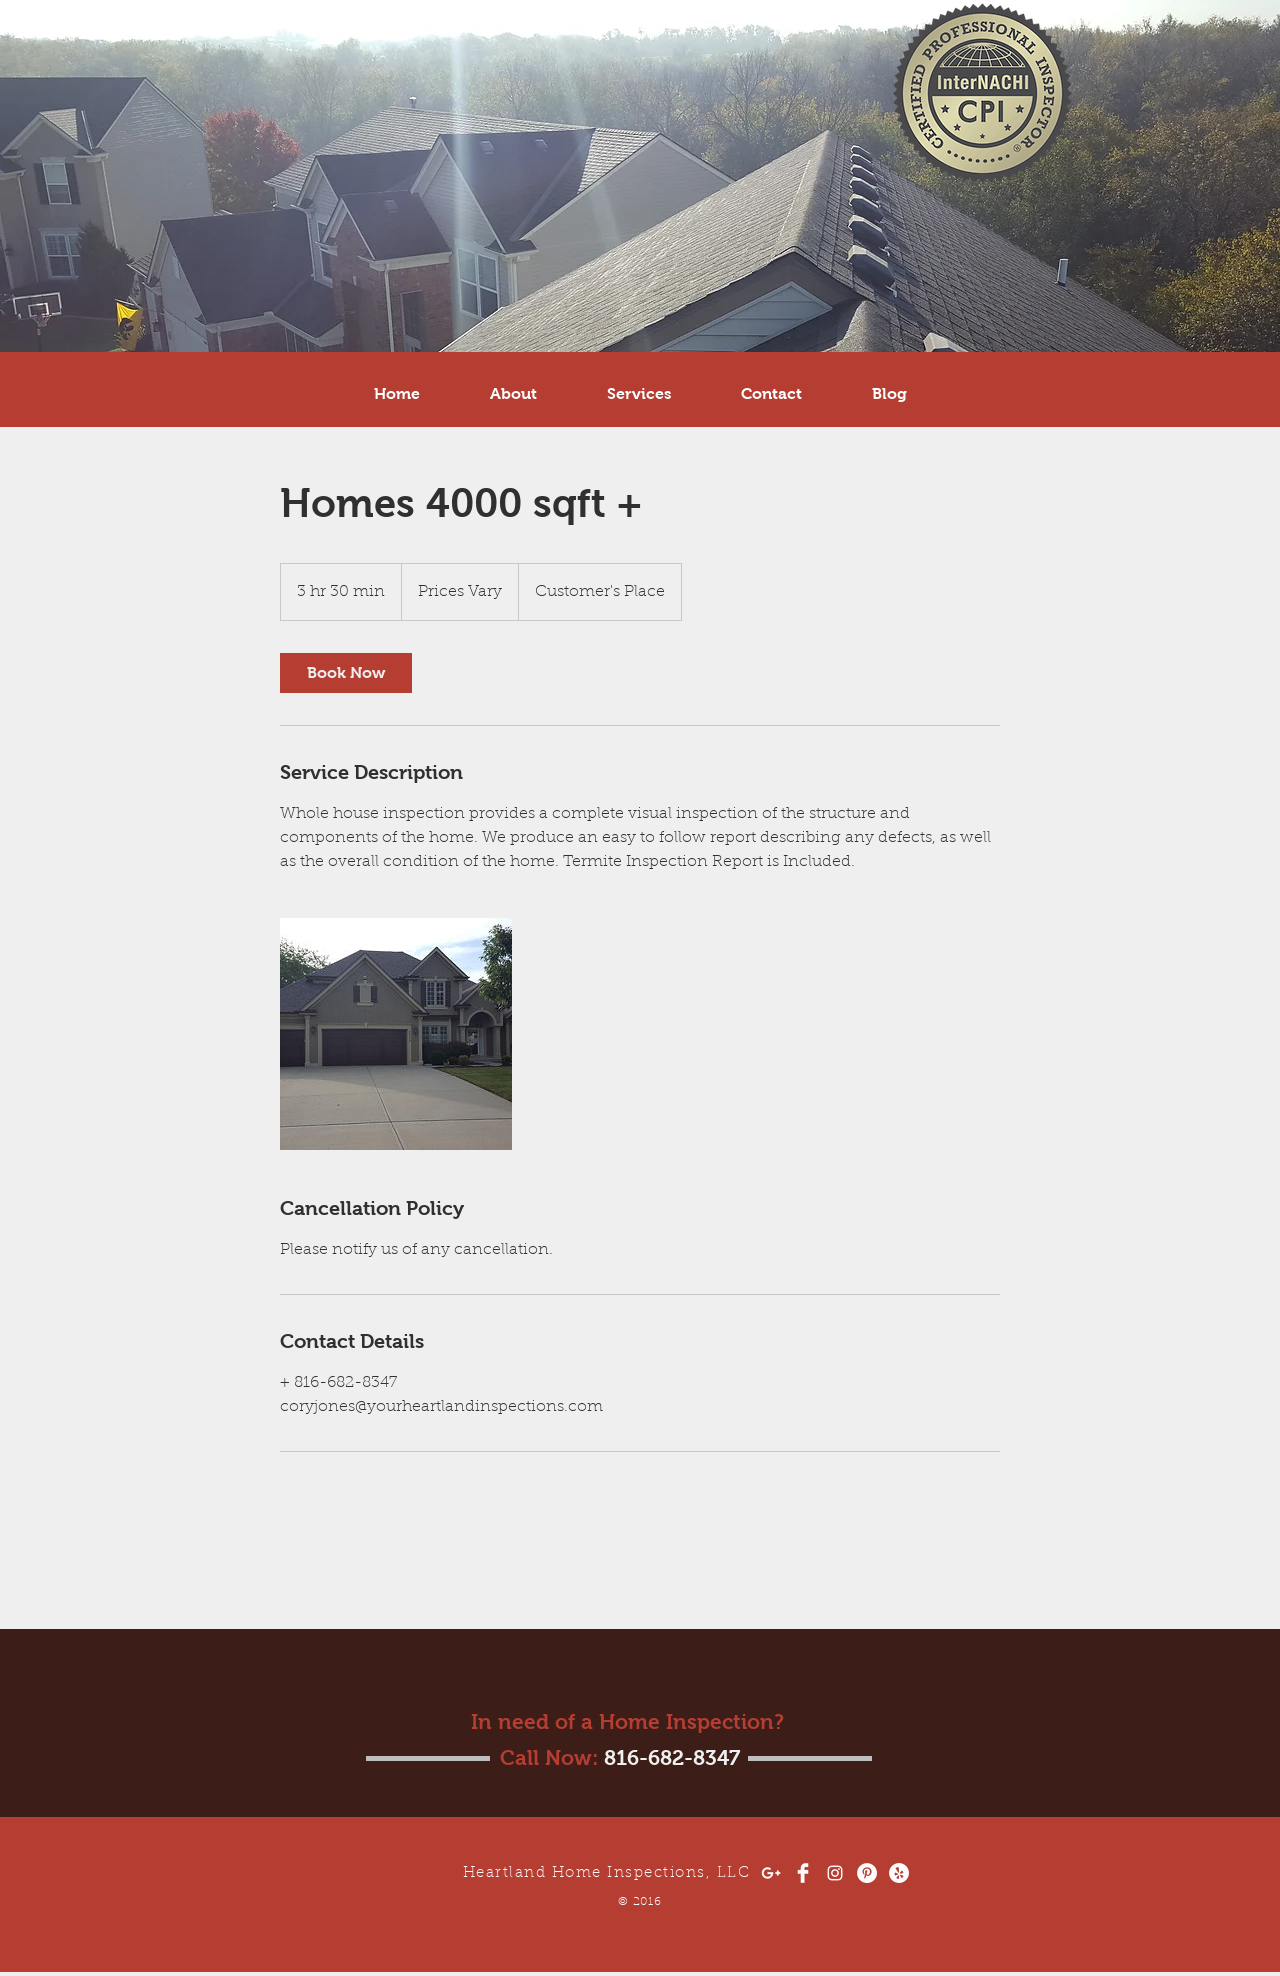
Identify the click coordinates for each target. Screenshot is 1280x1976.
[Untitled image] (396, 1034)
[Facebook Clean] (803, 1873)
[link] (346, 673)
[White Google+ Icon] (771, 1873)
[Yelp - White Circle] (899, 1873)
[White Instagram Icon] (835, 1873)
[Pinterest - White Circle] (867, 1873)
